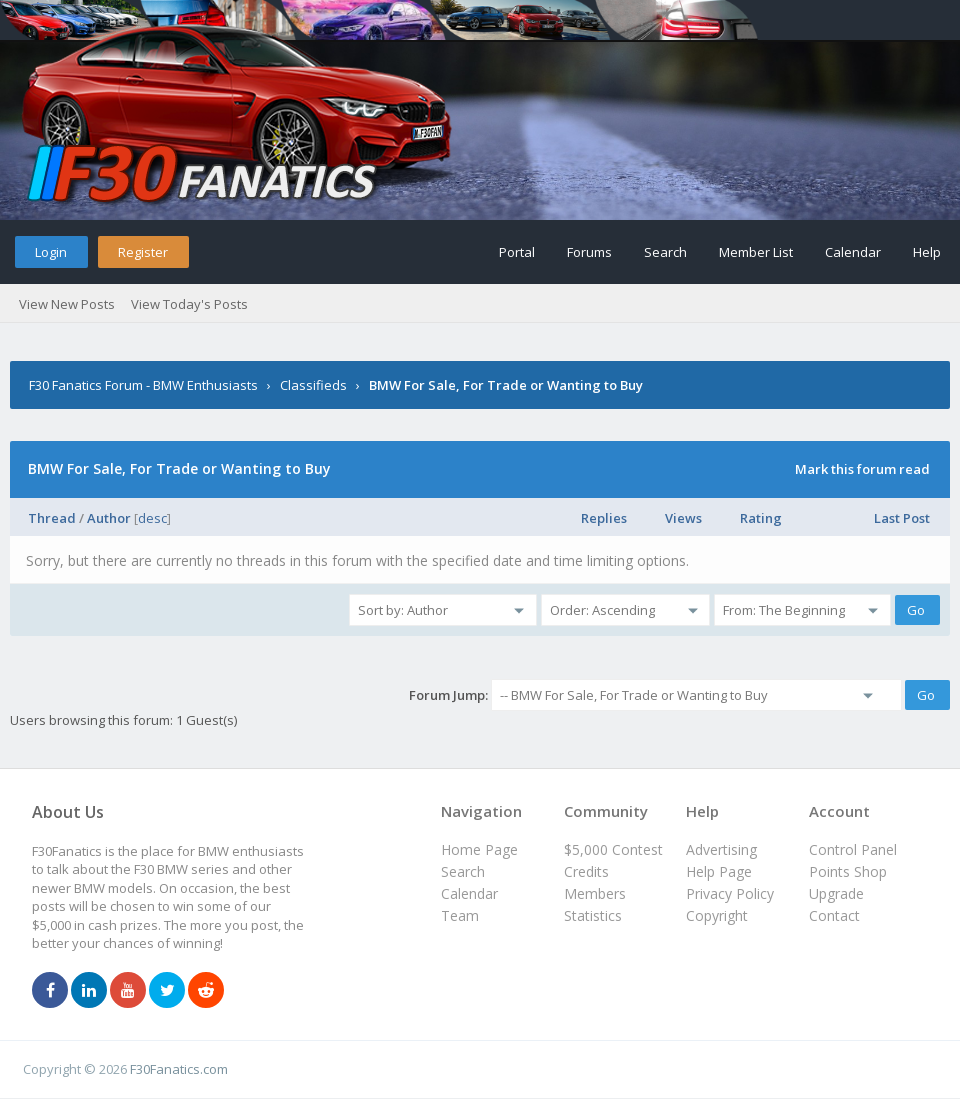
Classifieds (313, 385)
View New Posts (67, 304)
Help (927, 252)
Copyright (717, 915)
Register (143, 252)
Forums (589, 252)
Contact (834, 915)
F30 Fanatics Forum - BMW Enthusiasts (143, 385)
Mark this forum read (862, 469)
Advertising (721, 849)
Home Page (479, 849)
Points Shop (848, 871)
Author (109, 518)
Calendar (853, 252)
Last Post (902, 518)
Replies (604, 518)
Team (460, 915)
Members (595, 893)
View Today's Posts (189, 304)
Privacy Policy (730, 893)
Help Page (719, 871)
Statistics (593, 915)
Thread (52, 518)
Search (665, 252)
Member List (756, 252)
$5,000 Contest (613, 849)
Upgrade (836, 893)
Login (51, 252)
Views (683, 518)
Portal (517, 252)
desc (152, 518)
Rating (761, 518)
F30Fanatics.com (179, 1069)
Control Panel (853, 849)
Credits (586, 871)
